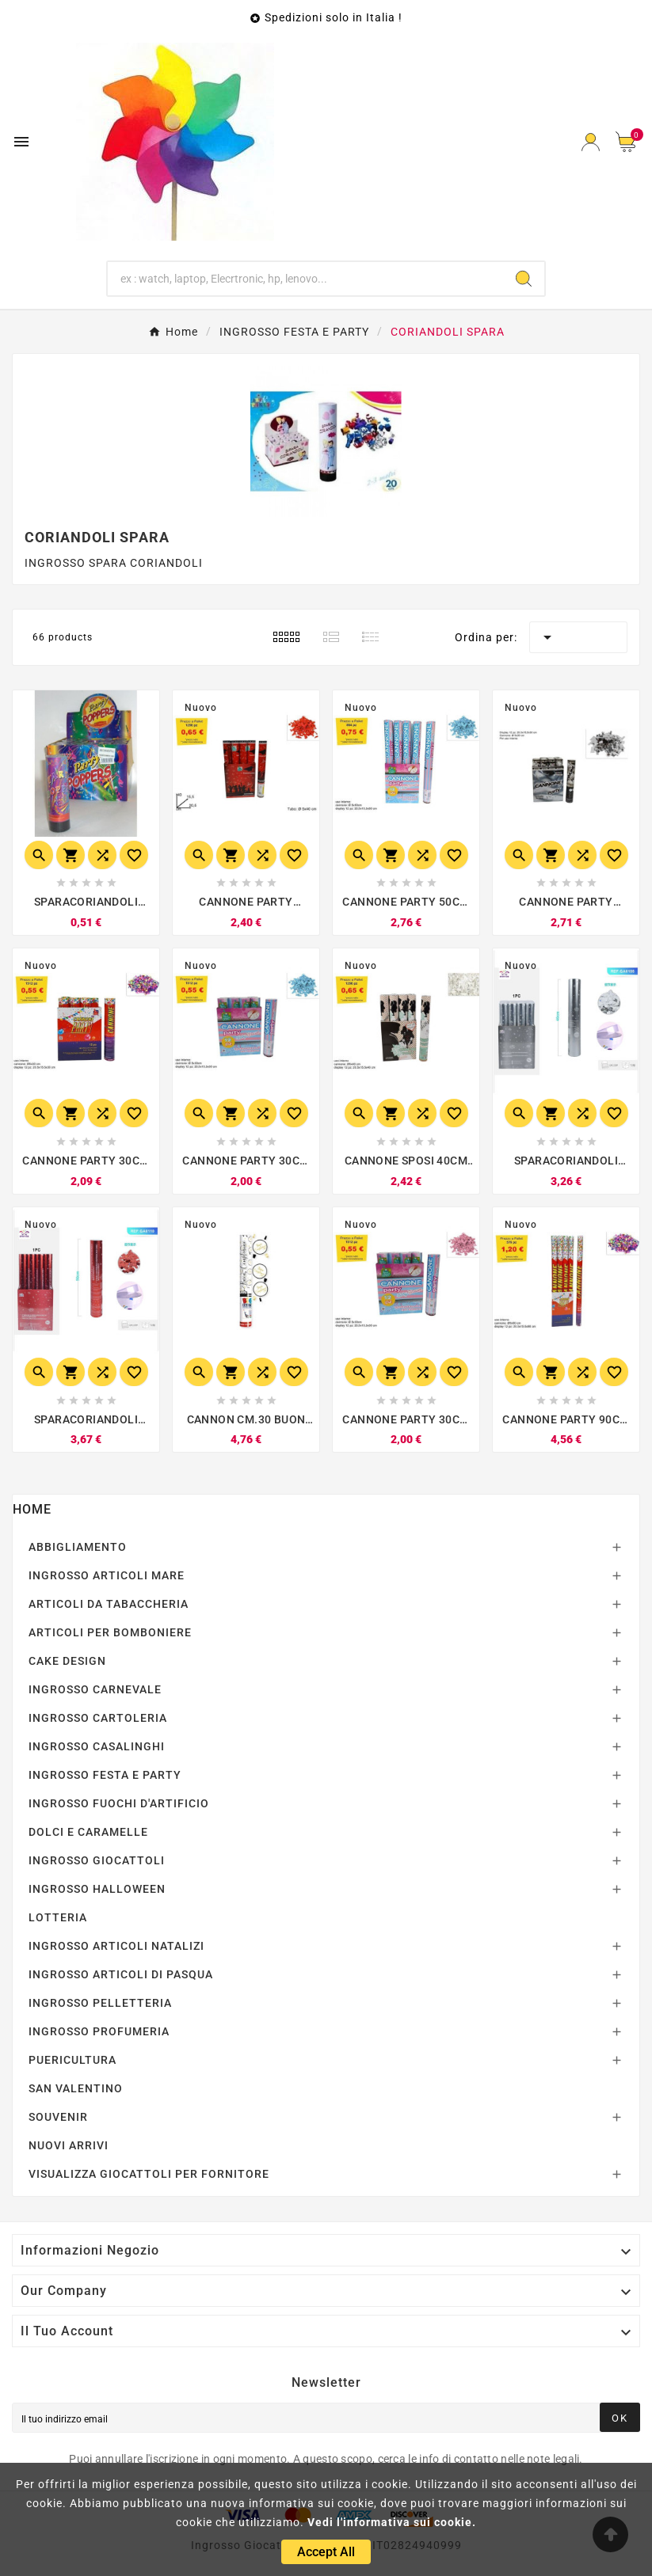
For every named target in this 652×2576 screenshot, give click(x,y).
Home (32, 1509)
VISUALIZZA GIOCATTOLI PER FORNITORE (149, 2174)
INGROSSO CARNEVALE (95, 1689)
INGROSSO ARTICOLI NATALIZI (116, 1946)
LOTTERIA (58, 1917)
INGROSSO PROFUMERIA (99, 2031)
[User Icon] (590, 142)
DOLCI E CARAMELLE (88, 1832)
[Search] (524, 278)
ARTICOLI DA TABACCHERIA (109, 1604)
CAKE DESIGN (67, 1661)
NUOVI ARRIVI (69, 2145)
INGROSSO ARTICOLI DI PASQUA (121, 1974)
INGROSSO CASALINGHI (97, 1746)
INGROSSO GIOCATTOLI (97, 1860)
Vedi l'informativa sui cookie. (391, 2522)
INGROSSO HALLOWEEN (97, 1889)
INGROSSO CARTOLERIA (98, 1718)
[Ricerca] (305, 278)
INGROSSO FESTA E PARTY (105, 1775)
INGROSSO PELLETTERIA (100, 2003)
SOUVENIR (58, 2117)
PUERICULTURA (72, 2060)
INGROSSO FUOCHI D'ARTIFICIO (119, 1803)
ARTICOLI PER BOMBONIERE (110, 1632)
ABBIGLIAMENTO (78, 1547)
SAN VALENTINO (76, 2088)
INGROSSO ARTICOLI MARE (107, 1575)
